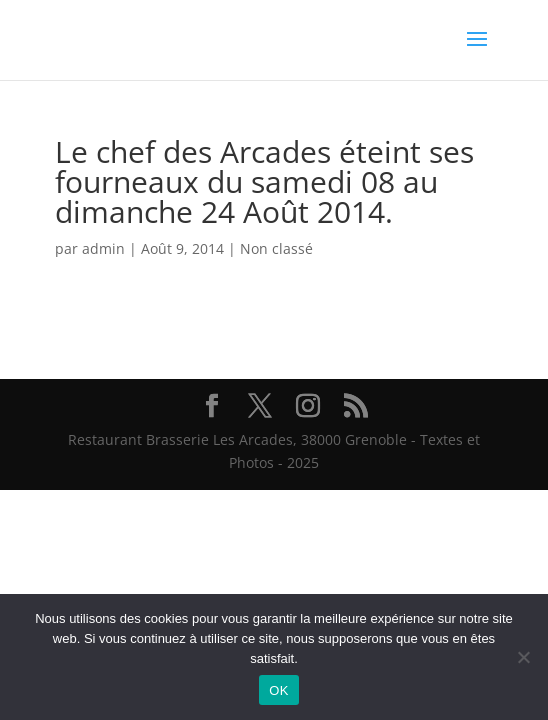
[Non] (523, 657)
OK (278, 690)
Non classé (276, 248)
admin (103, 248)
